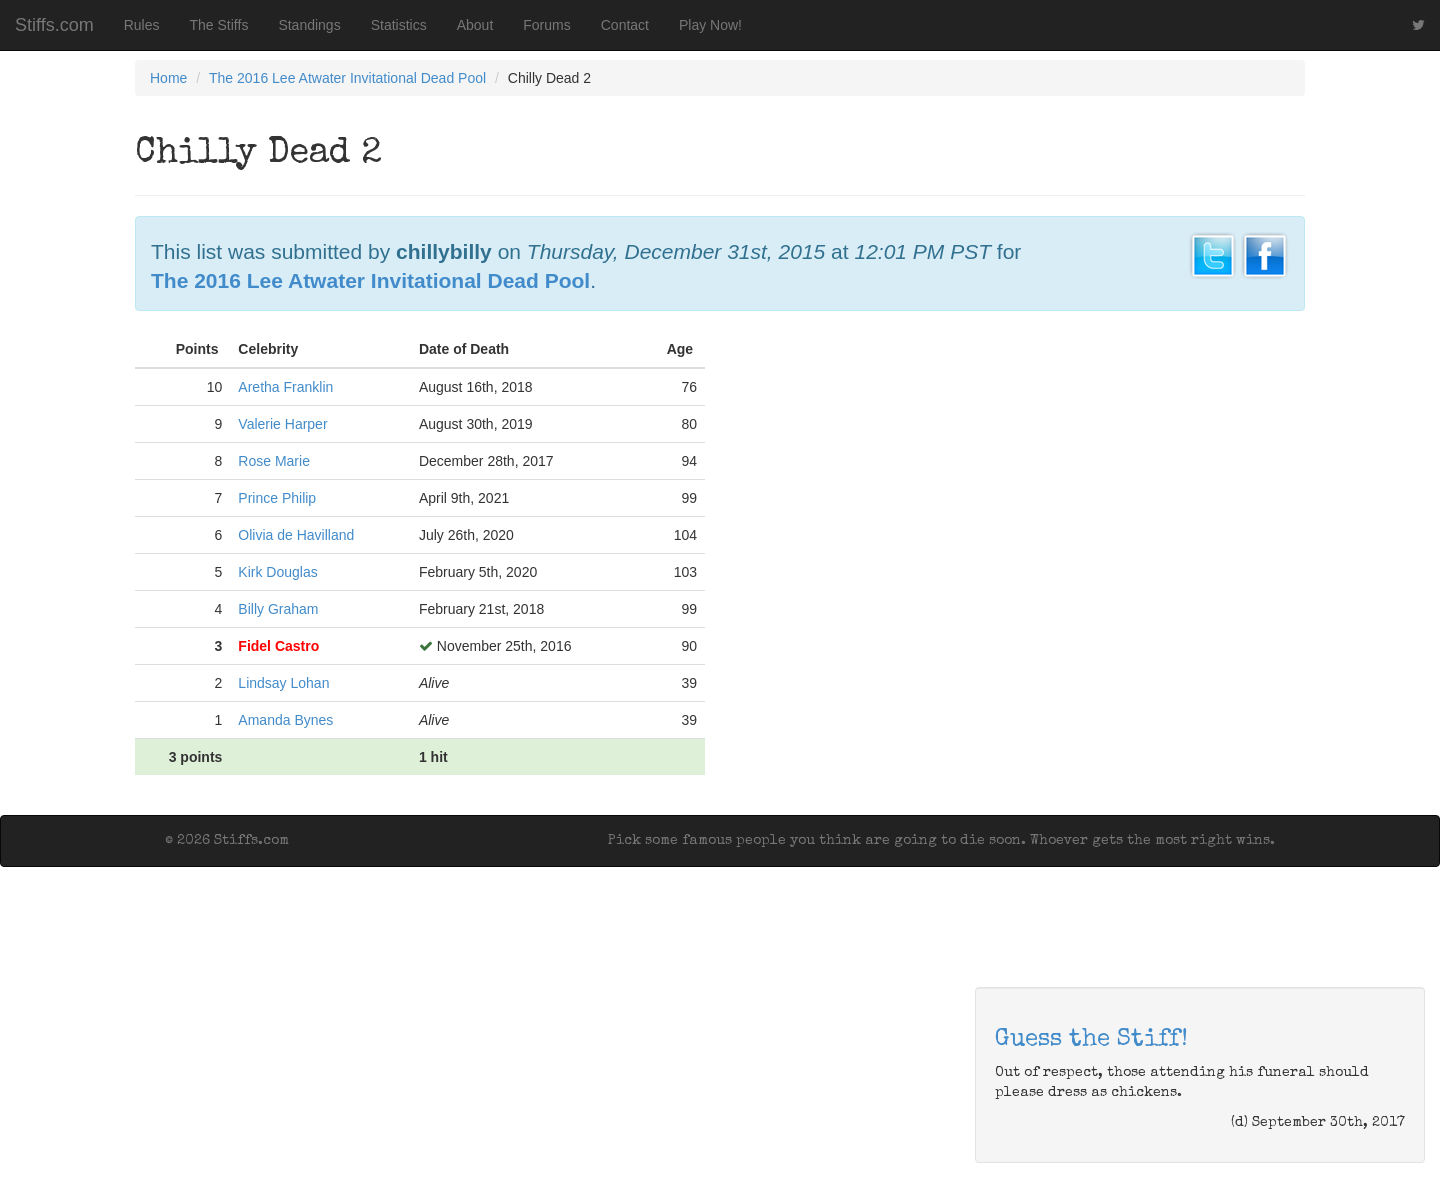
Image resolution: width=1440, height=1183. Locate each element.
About (475, 25)
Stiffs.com (54, 25)
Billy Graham (278, 609)
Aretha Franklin (285, 387)
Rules (142, 25)
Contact (625, 25)
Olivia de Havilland (296, 535)
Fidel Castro (278, 646)
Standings (309, 25)
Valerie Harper (282, 424)
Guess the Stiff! (1091, 1040)
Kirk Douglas (277, 572)
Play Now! (710, 25)
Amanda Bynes (285, 720)
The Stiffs (219, 25)
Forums (546, 25)
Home (168, 78)
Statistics (399, 25)
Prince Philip (277, 498)
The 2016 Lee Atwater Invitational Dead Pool (347, 78)
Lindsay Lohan (283, 683)
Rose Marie (274, 461)
